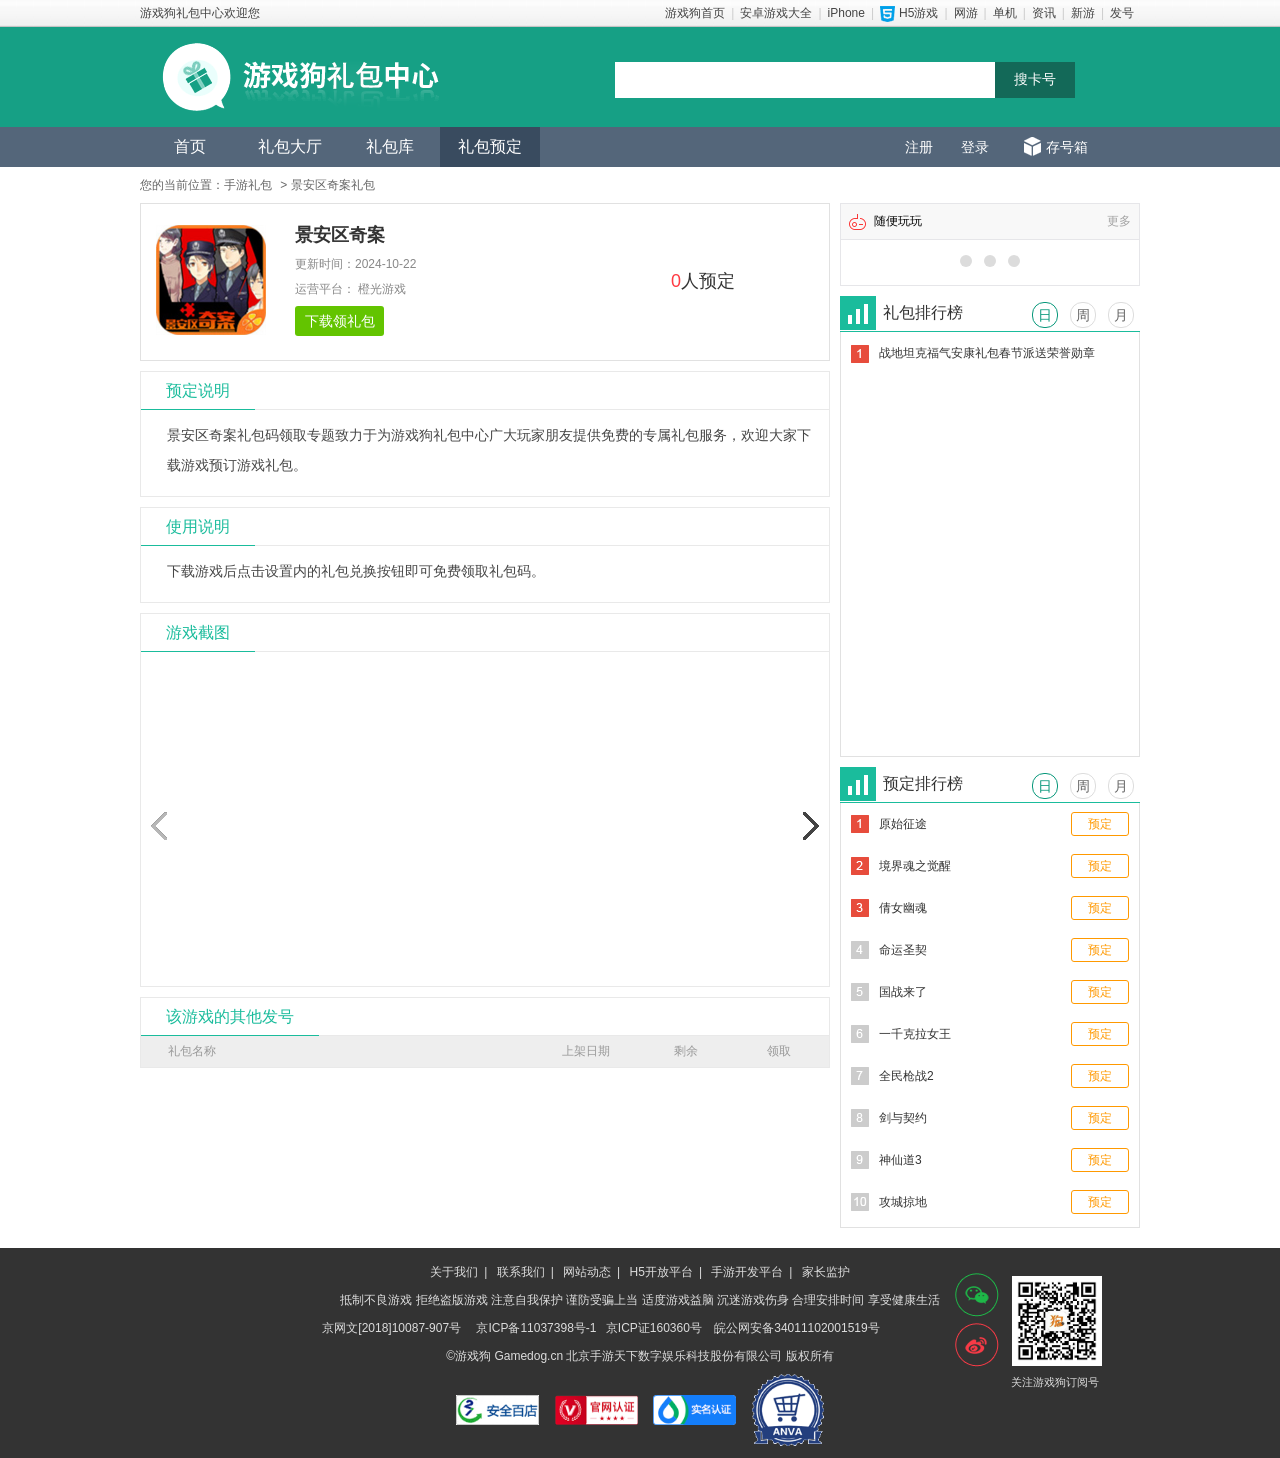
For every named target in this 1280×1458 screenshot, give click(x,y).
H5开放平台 (661, 1272)
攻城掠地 (903, 1202)
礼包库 (390, 146)
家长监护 (826, 1272)
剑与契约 (903, 1118)
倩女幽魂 (903, 908)
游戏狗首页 (695, 13)
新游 (1083, 13)
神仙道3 (900, 1160)
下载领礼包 (340, 321)
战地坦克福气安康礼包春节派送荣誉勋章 (987, 353)
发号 (1122, 13)
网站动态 (587, 1272)
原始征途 (903, 824)
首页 (190, 146)
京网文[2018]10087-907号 (391, 1328)
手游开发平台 (747, 1272)
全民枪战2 (906, 1076)
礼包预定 (490, 146)
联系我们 (521, 1272)
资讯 (1044, 13)
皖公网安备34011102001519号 (796, 1328)
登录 (975, 147)
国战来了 (903, 992)
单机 (1005, 13)
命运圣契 (903, 950)
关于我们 (454, 1272)
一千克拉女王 (915, 1034)
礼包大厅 (290, 146)
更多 (1119, 221)
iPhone (846, 13)
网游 (966, 13)
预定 (1100, 824)
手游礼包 (248, 185)
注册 (919, 147)
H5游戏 (918, 13)
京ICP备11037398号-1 (536, 1328)
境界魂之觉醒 (915, 866)
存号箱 (1067, 147)
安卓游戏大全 (776, 13)
